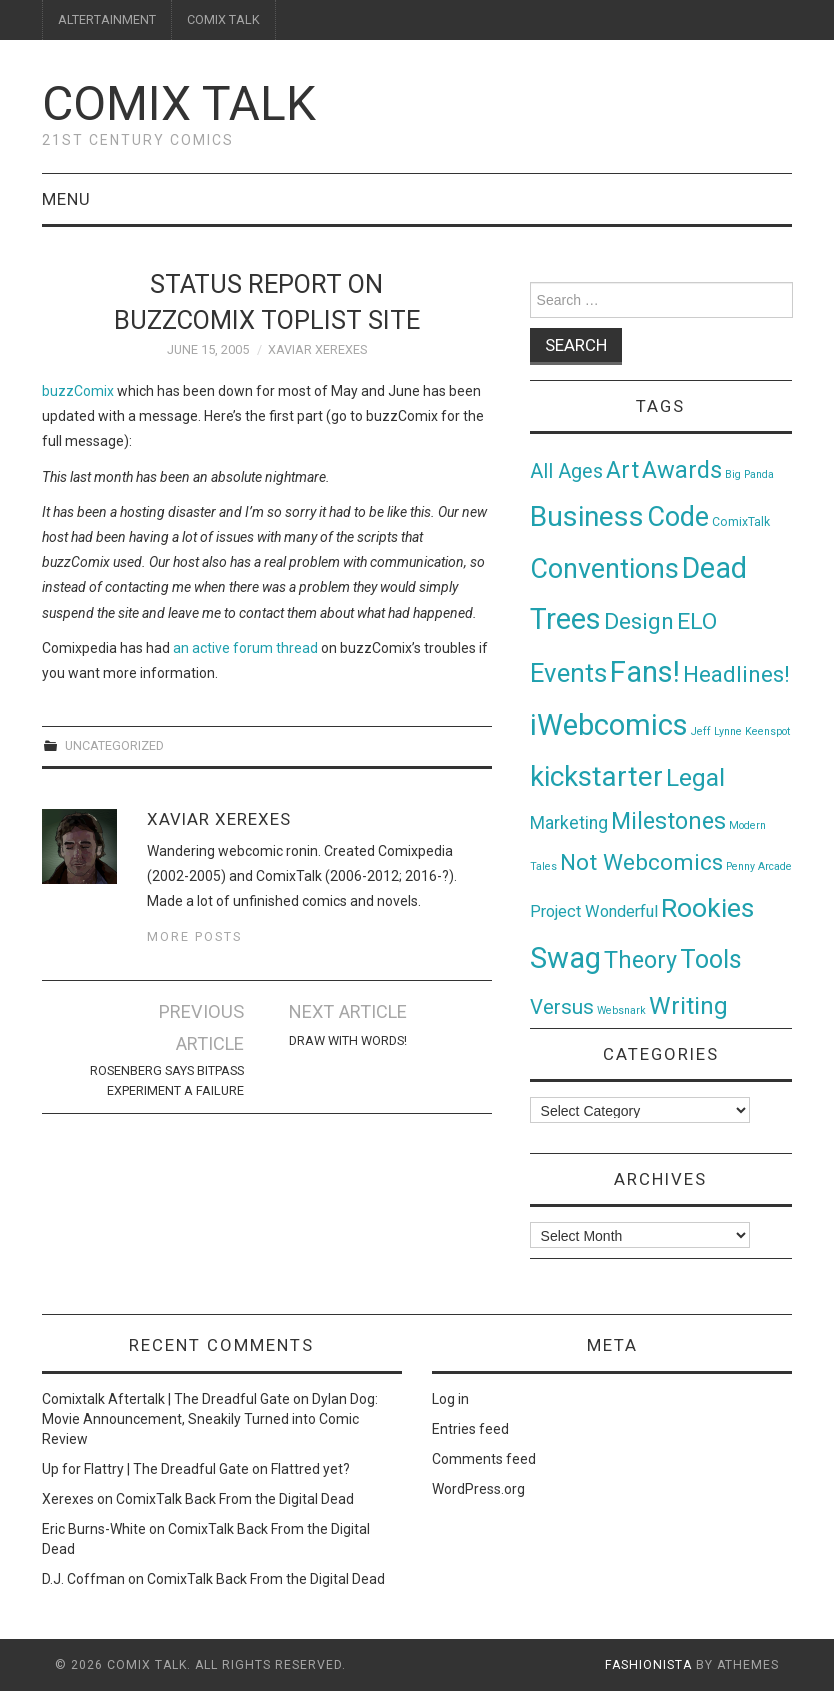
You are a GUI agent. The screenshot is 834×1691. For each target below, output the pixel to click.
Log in (450, 1399)
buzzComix (78, 391)
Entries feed (470, 1429)
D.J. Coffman (83, 1579)
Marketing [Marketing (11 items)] (569, 823)
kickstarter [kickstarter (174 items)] (596, 776)
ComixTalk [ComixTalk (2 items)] (741, 522)
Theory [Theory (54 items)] (640, 960)
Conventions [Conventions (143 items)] (604, 569)
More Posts (194, 936)
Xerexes (68, 1499)
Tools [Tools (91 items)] (711, 959)
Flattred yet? (310, 1469)
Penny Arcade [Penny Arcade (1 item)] (759, 866)
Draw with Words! (348, 1040)
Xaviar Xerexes (317, 349)
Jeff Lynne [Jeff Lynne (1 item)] (716, 731)
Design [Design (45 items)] (639, 621)
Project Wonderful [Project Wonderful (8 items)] (594, 911)
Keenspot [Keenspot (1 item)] (767, 731)
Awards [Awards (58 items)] (682, 470)
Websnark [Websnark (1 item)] (621, 1010)
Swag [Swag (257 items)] (565, 958)
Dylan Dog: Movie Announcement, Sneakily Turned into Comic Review (210, 1419)
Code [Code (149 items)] (678, 517)
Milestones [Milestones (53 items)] (668, 821)
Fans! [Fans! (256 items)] (645, 672)
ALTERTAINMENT (107, 19)
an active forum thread (245, 648)
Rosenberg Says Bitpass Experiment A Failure (167, 1080)
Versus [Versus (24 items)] (562, 1007)
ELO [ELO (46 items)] (697, 621)
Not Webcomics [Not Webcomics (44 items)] (641, 862)
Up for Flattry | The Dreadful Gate (145, 1469)
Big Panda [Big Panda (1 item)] (749, 474)
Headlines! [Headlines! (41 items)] (736, 674)
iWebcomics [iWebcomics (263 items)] (609, 725)
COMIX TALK (223, 19)
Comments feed (484, 1459)
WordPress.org (478, 1489)
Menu (66, 199)
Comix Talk (179, 103)
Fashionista (648, 1665)
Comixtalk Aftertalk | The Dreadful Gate (166, 1399)
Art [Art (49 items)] (622, 470)
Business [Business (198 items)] (587, 516)
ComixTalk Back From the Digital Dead (235, 1499)
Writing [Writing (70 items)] (688, 1005)
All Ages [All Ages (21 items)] (566, 471)
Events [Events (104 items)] (568, 673)
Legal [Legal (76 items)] (695, 777)
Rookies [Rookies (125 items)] (707, 907)
